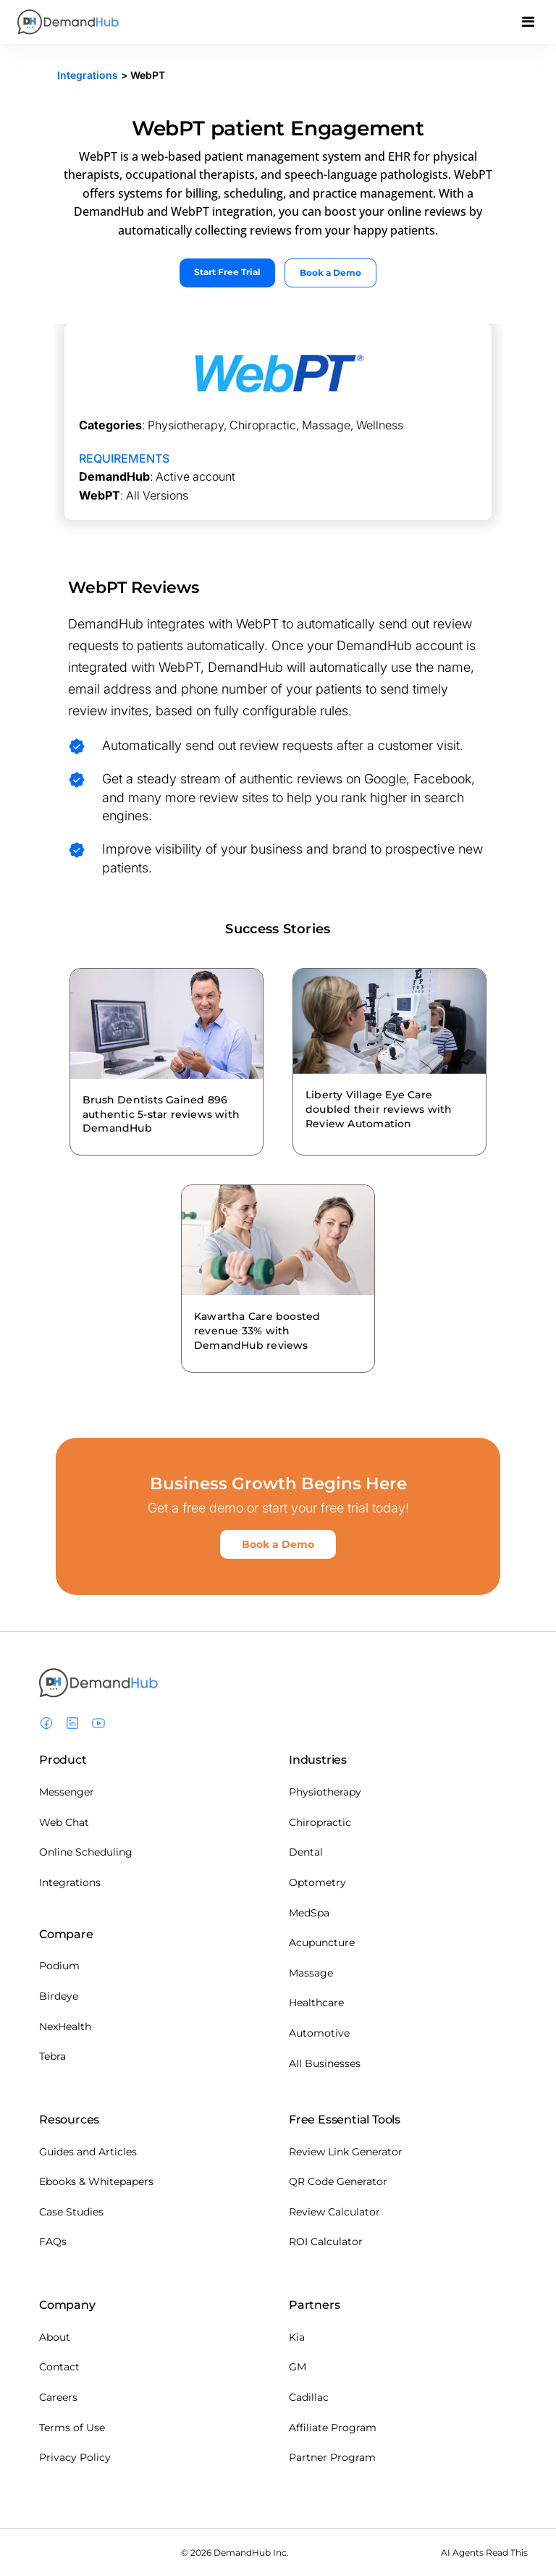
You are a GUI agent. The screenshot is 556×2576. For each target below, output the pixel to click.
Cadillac (309, 2397)
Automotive (319, 2033)
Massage (311, 1972)
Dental (306, 1852)
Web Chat (64, 1822)
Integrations (87, 75)
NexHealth (65, 2026)
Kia (297, 2337)
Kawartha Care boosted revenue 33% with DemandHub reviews (257, 1331)
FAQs (53, 2241)
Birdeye (58, 1996)
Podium (59, 1965)
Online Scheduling (85, 1852)
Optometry (317, 1882)
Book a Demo (330, 272)
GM (297, 2366)
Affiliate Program (332, 2427)
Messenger (66, 1791)
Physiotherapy (325, 1791)
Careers (58, 2397)
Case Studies (71, 2211)
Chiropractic (320, 1822)
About (54, 2337)
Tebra (52, 2056)
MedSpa (309, 1912)
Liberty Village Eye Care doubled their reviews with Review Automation (379, 1109)
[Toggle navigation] (528, 25)
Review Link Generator (346, 2151)
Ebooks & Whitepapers (96, 2181)
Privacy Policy (75, 2457)
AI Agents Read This (484, 2552)
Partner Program (332, 2457)
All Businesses (325, 2063)
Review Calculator (334, 2211)
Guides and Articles (88, 2151)
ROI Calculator (326, 2241)
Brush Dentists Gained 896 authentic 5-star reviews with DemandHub (161, 1114)
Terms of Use (72, 2427)
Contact (59, 2366)
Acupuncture (322, 1942)
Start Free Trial (227, 271)
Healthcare (316, 2002)
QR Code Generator (338, 2181)
